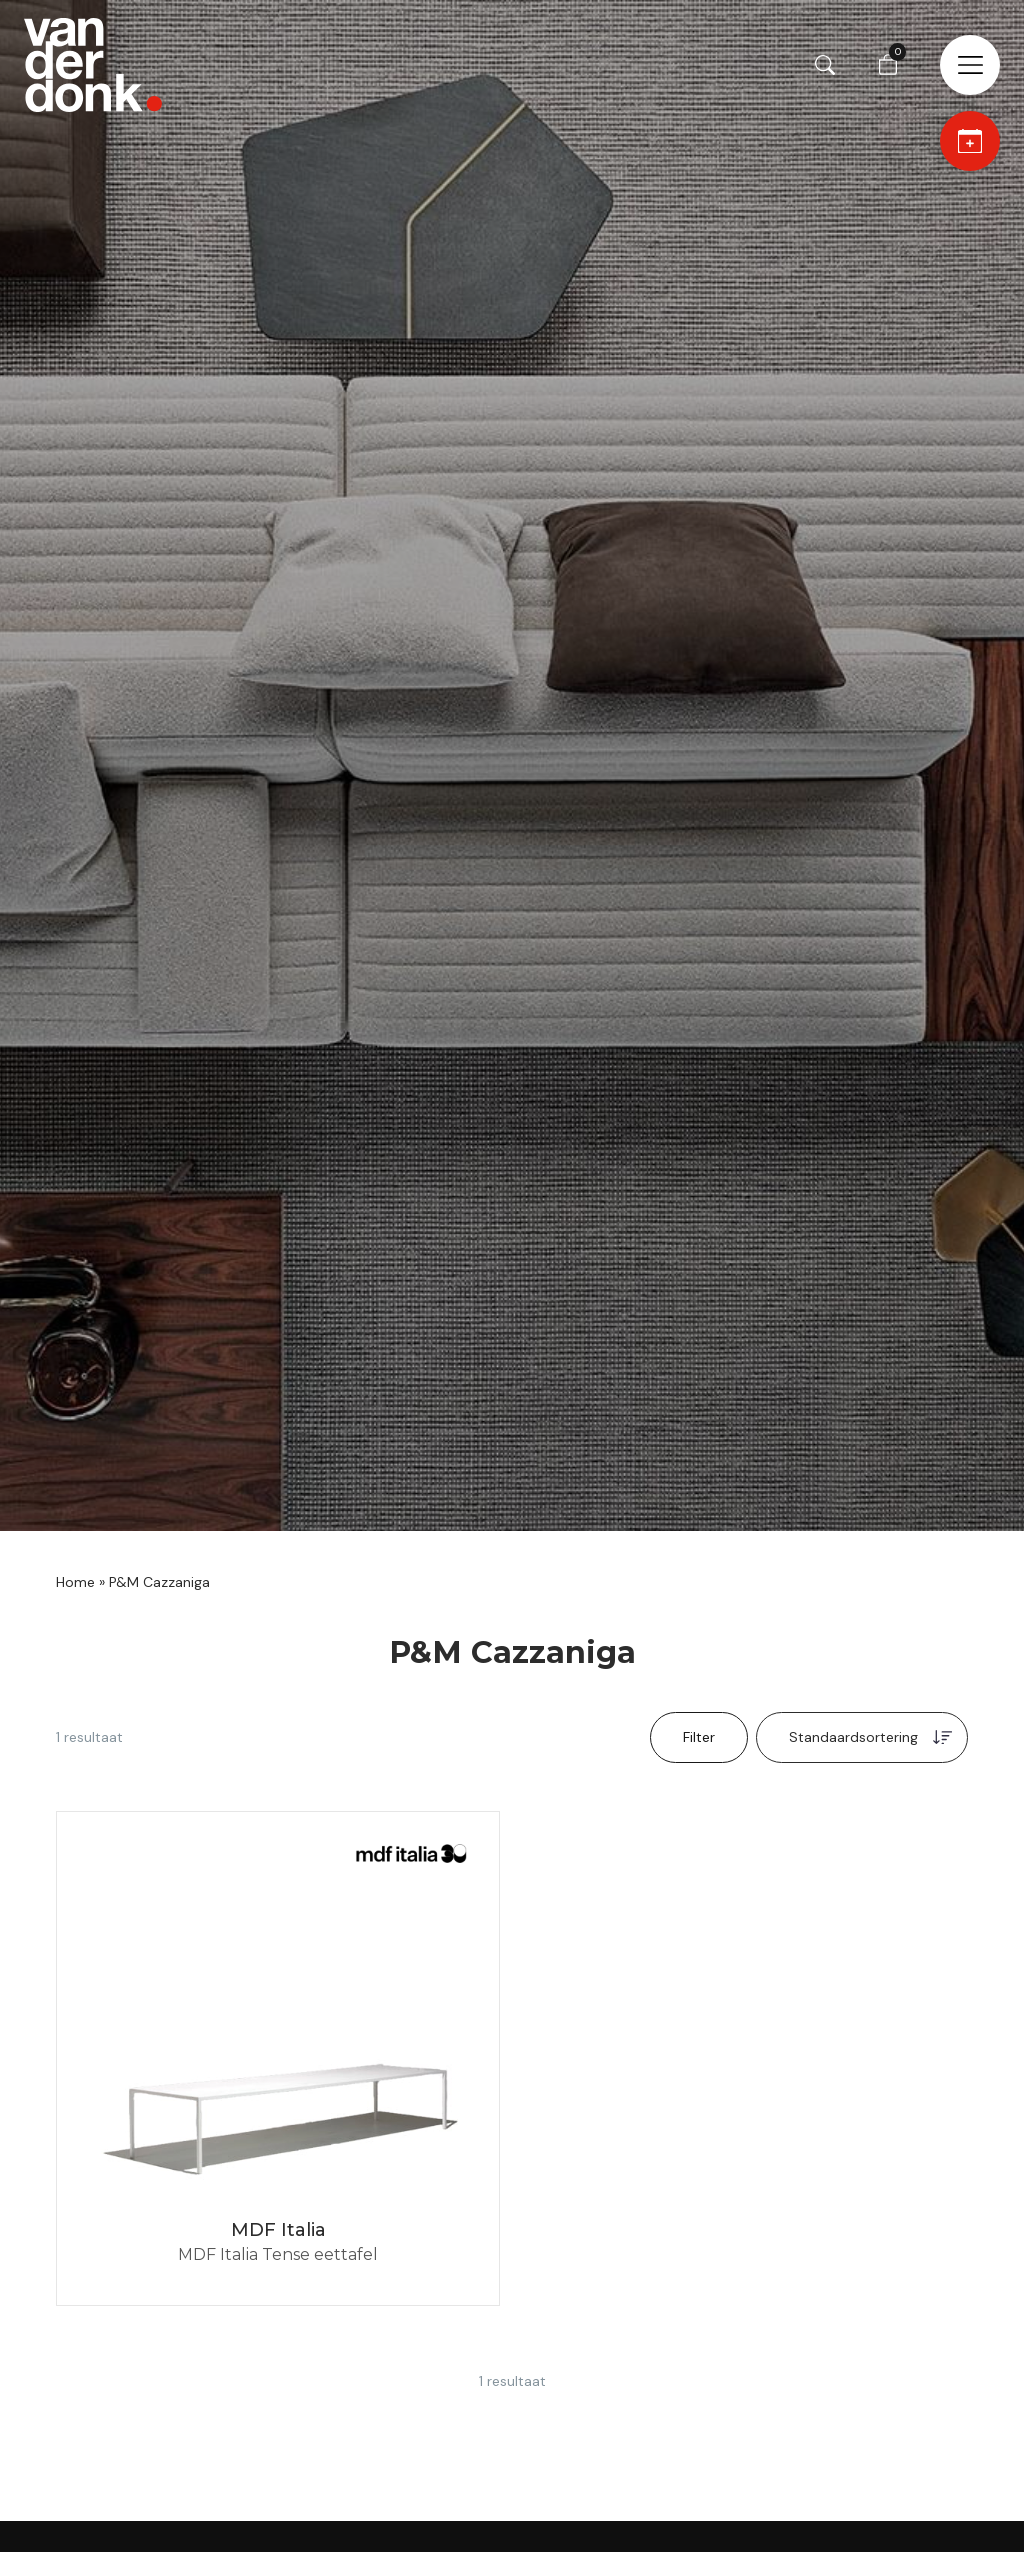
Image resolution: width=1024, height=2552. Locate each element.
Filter (699, 1737)
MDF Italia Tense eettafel (278, 2254)
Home (75, 1582)
